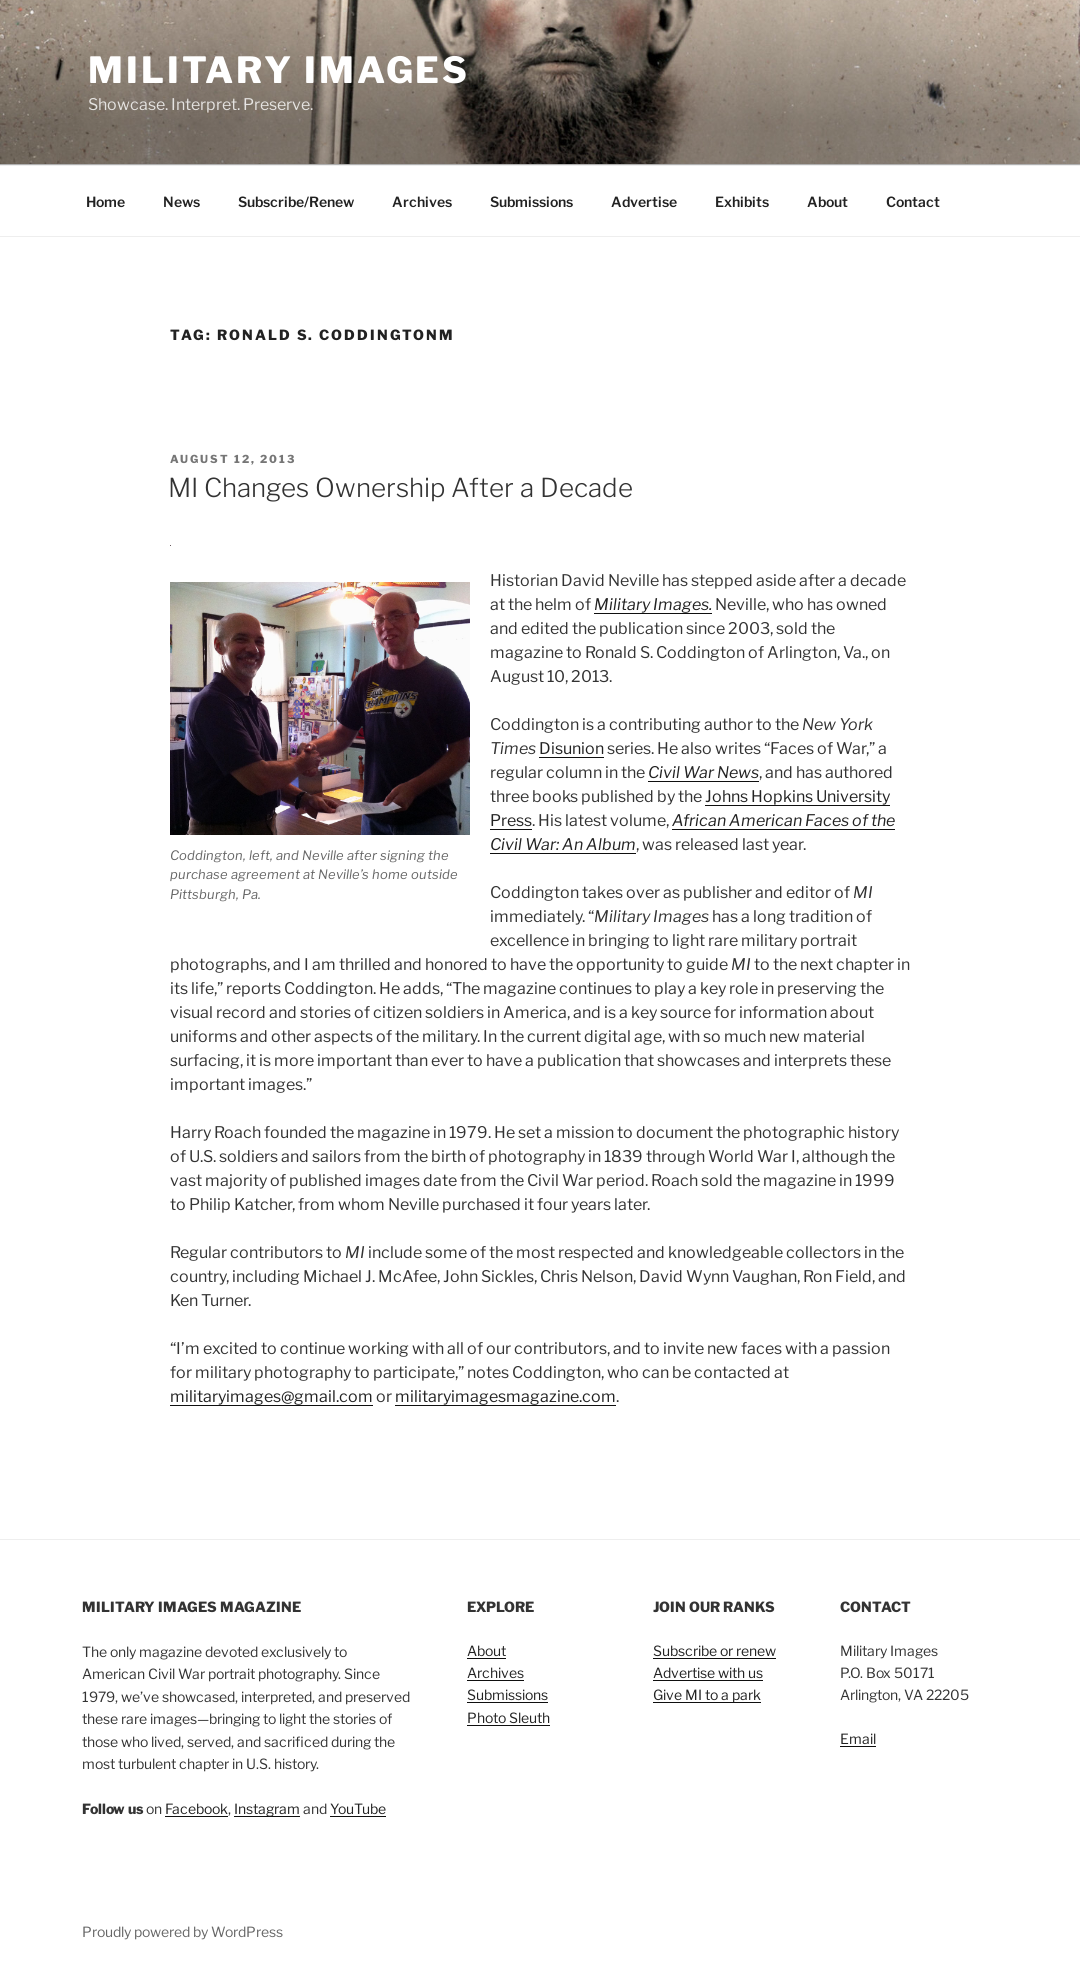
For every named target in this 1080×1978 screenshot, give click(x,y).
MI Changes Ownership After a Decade (400, 487)
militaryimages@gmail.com (271, 1396)
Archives (422, 201)
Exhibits (742, 201)
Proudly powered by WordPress (182, 1931)
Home (105, 201)
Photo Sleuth (508, 1717)
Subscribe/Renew (296, 201)
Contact (913, 201)
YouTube (358, 1808)
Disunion (571, 748)
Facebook (196, 1808)
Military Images (279, 70)
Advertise (644, 201)
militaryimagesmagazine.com (505, 1396)
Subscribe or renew (714, 1650)
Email (858, 1738)
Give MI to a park (707, 1694)
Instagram (267, 1808)
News (181, 201)
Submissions (531, 201)
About (827, 201)
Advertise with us (708, 1672)
